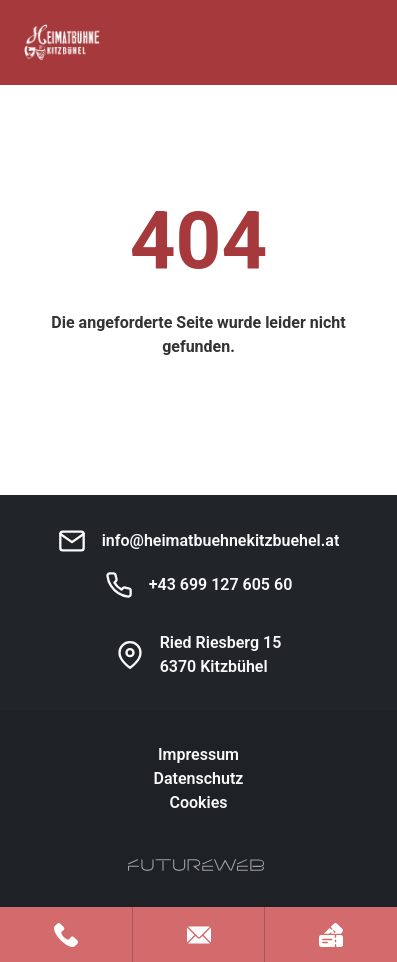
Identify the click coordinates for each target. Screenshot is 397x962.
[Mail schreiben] (199, 934)
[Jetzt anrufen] (66, 934)
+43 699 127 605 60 (221, 584)
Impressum (198, 754)
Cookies (198, 802)
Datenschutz (199, 778)
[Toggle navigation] (361, 43)
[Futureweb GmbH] (196, 865)
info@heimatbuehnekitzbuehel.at (221, 540)
